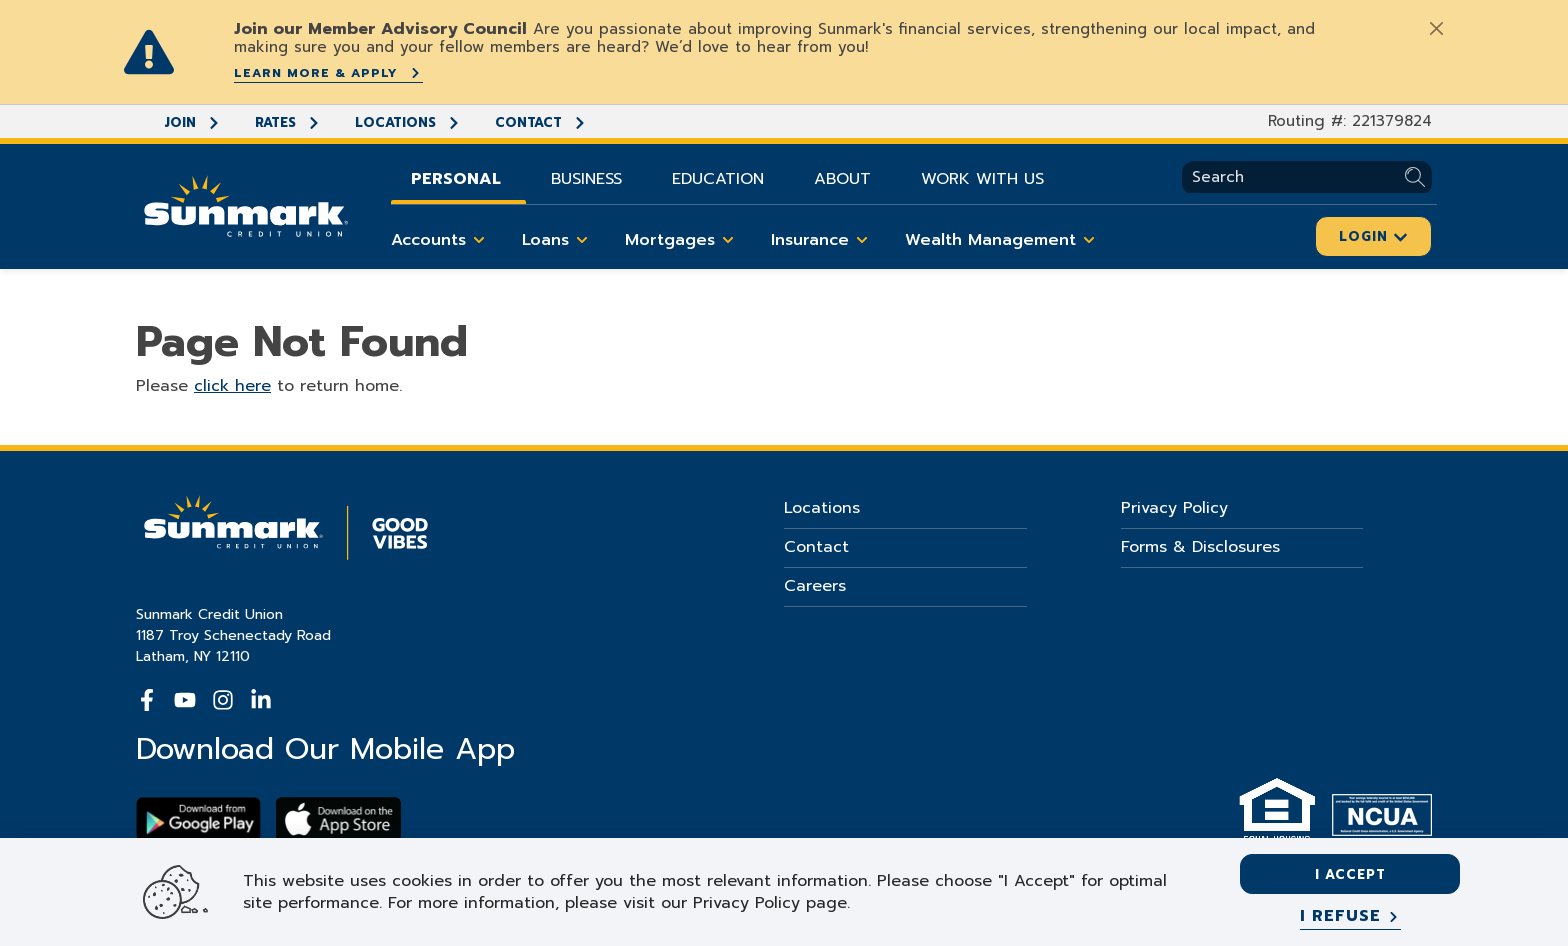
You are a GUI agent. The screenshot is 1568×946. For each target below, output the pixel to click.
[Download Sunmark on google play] (198, 819)
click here (232, 386)
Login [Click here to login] (1373, 236)
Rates (288, 122)
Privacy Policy (1174, 508)
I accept (1350, 874)
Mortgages (683, 240)
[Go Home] (246, 204)
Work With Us (982, 179)
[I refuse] (1350, 917)
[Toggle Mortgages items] (728, 240)
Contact (541, 122)
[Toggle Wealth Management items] (1089, 240)
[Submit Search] (1418, 177)
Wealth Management (1003, 240)
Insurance (823, 240)
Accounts (441, 240)
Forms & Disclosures (1200, 547)
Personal (456, 179)
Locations (408, 122)
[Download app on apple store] (338, 819)
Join (192, 122)
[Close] (1436, 28)
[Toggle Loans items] (582, 240)
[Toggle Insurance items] (862, 240)
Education (718, 179)
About (842, 179)
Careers (815, 586)
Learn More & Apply (328, 73)
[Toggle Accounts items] (479, 240)
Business (586, 179)
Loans (558, 240)
